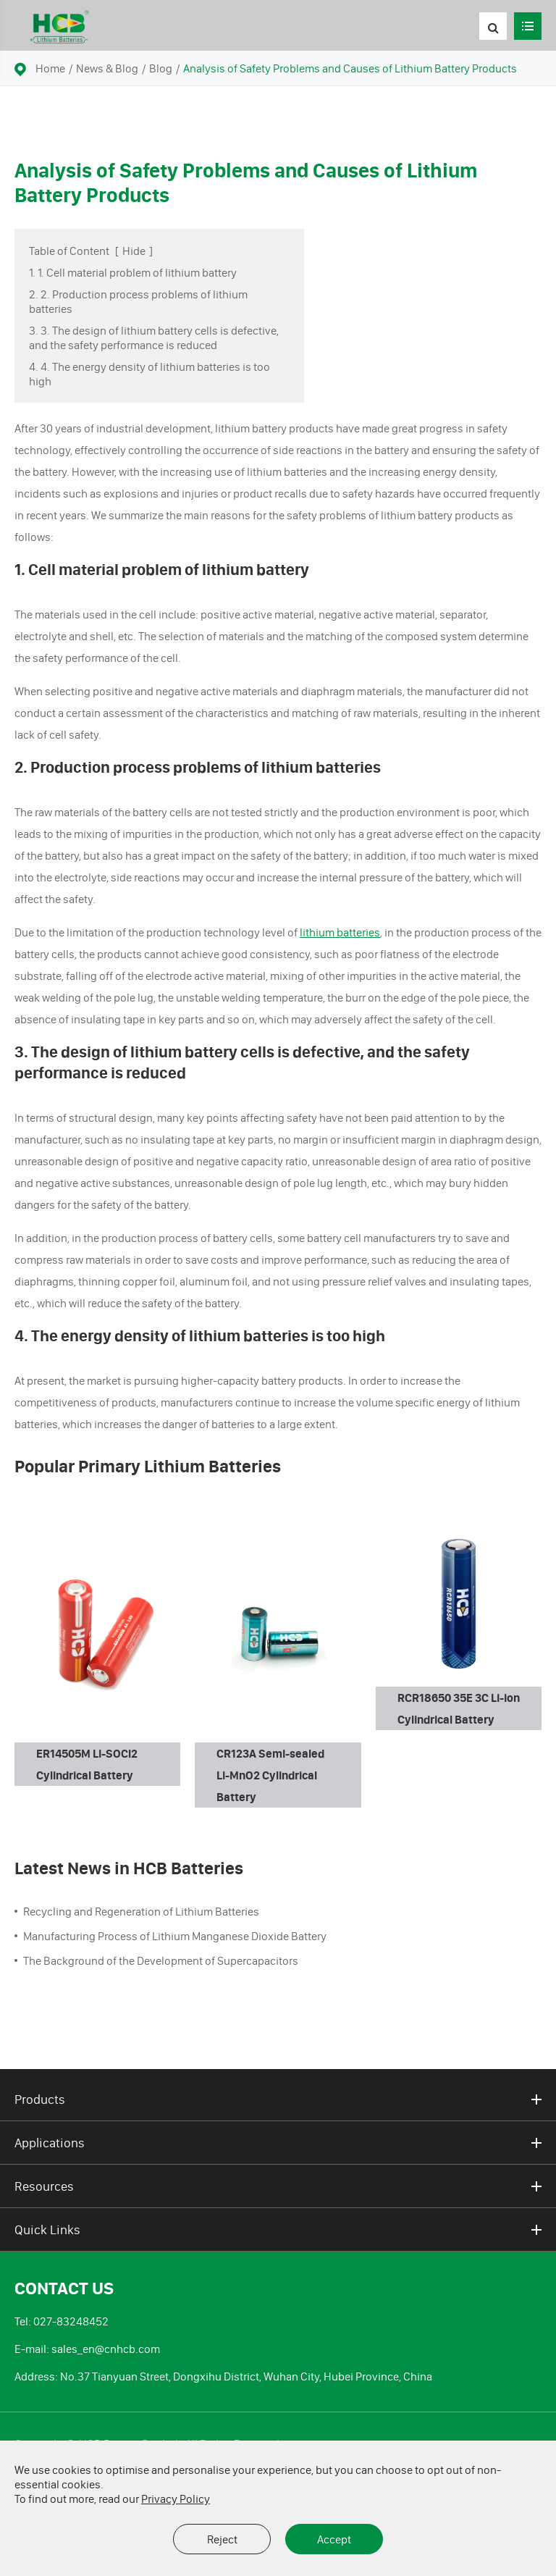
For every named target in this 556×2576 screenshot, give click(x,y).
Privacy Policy (175, 2498)
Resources (278, 2186)
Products (278, 2099)
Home (50, 68)
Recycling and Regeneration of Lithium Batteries (141, 1911)
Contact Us (64, 2288)
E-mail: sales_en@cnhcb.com (87, 2348)
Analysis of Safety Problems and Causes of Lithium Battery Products (350, 68)
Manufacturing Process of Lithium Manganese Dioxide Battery (175, 1936)
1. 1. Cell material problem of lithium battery (133, 272)
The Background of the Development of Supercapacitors (160, 1960)
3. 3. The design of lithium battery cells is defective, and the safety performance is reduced (154, 337)
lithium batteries (340, 932)
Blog (160, 68)
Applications (278, 2143)
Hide (134, 250)
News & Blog (107, 68)
